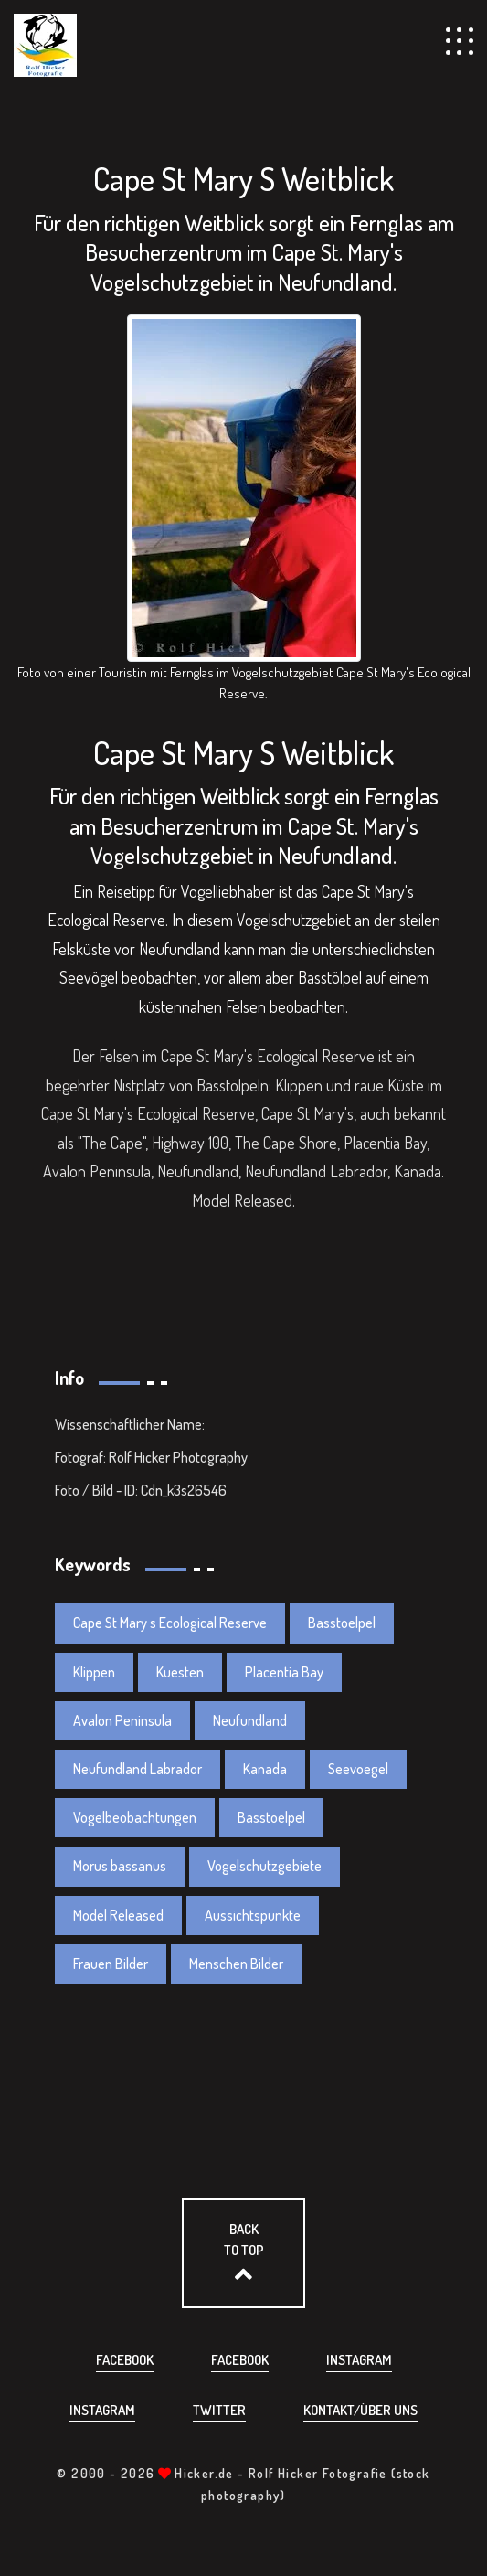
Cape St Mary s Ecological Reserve (170, 1622)
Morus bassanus (119, 1866)
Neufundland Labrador (137, 1769)
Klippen (94, 1672)
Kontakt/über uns (360, 2410)
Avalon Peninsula (122, 1720)
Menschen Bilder (236, 1963)
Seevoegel (358, 1769)
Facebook (125, 2359)
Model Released (118, 1915)
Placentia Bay (284, 1672)
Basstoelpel (342, 1622)
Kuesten (180, 1672)
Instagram (359, 2359)
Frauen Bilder (110, 1963)
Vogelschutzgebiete (264, 1866)
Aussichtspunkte (253, 1915)
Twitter (219, 2410)
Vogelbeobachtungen (134, 1817)
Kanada (265, 1769)
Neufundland (250, 1720)
